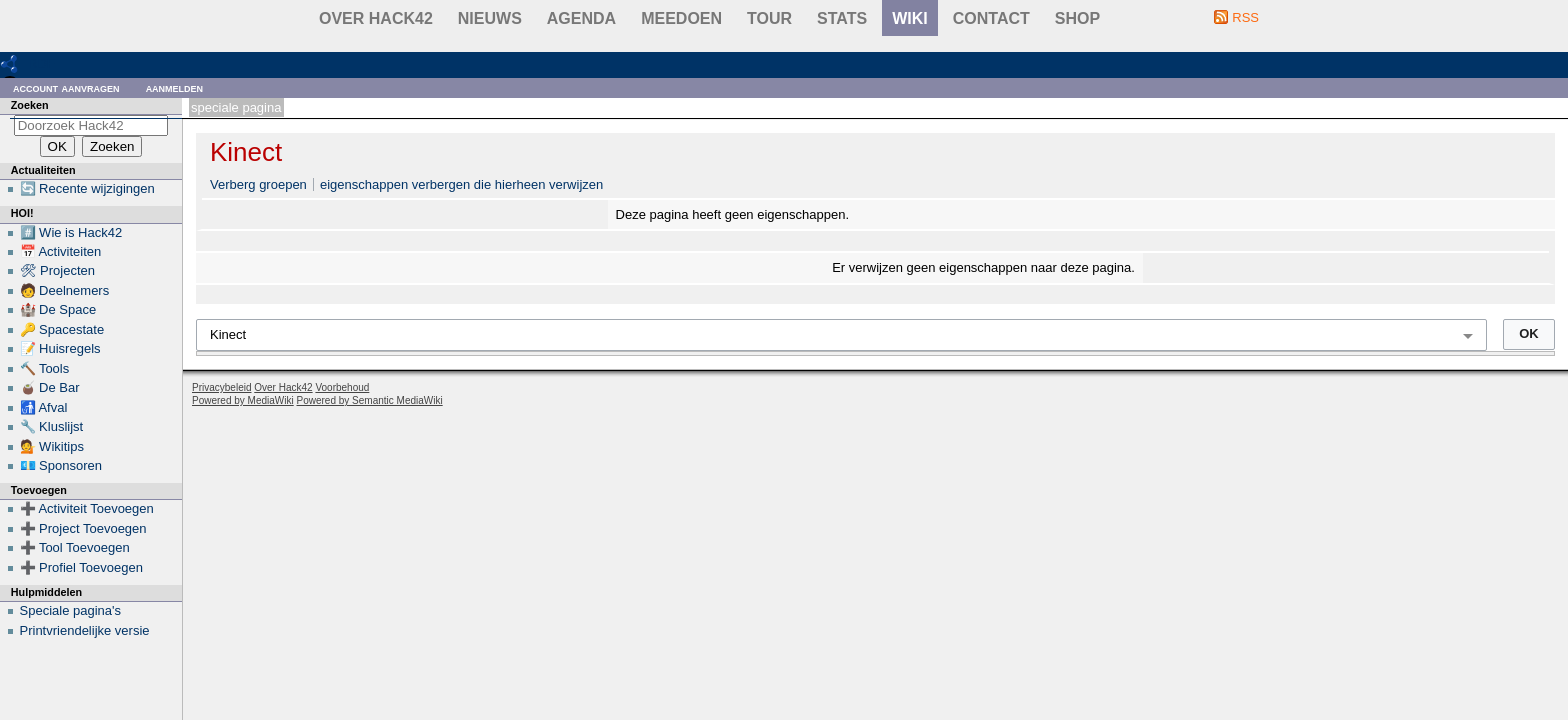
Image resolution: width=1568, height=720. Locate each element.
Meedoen (681, 18)
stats (842, 18)
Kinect (246, 152)
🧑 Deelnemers (65, 290)
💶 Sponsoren (61, 465)
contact (991, 18)
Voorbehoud (342, 387)
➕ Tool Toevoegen (75, 547)
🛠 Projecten (58, 270)
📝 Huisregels (60, 348)
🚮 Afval (44, 407)
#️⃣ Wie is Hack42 (71, 232)
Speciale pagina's (71, 610)
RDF (41, 63)
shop (1077, 18)
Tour (769, 18)
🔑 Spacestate (62, 329)
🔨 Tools (45, 368)
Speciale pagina (236, 107)
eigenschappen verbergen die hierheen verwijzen (461, 184)
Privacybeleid (221, 387)
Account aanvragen (66, 87)
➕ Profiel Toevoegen (81, 567)
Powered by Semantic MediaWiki (370, 400)
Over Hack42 (376, 18)
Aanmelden (175, 87)
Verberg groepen (258, 184)
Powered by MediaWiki (243, 400)
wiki (910, 18)
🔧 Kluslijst (52, 426)
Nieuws (490, 18)
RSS (1245, 17)
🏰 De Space (58, 309)
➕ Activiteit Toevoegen (87, 508)
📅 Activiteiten (61, 251)
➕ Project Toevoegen (83, 528)
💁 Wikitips (52, 446)
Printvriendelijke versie (85, 630)
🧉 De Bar (50, 387)
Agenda (581, 18)
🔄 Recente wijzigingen (87, 188)
